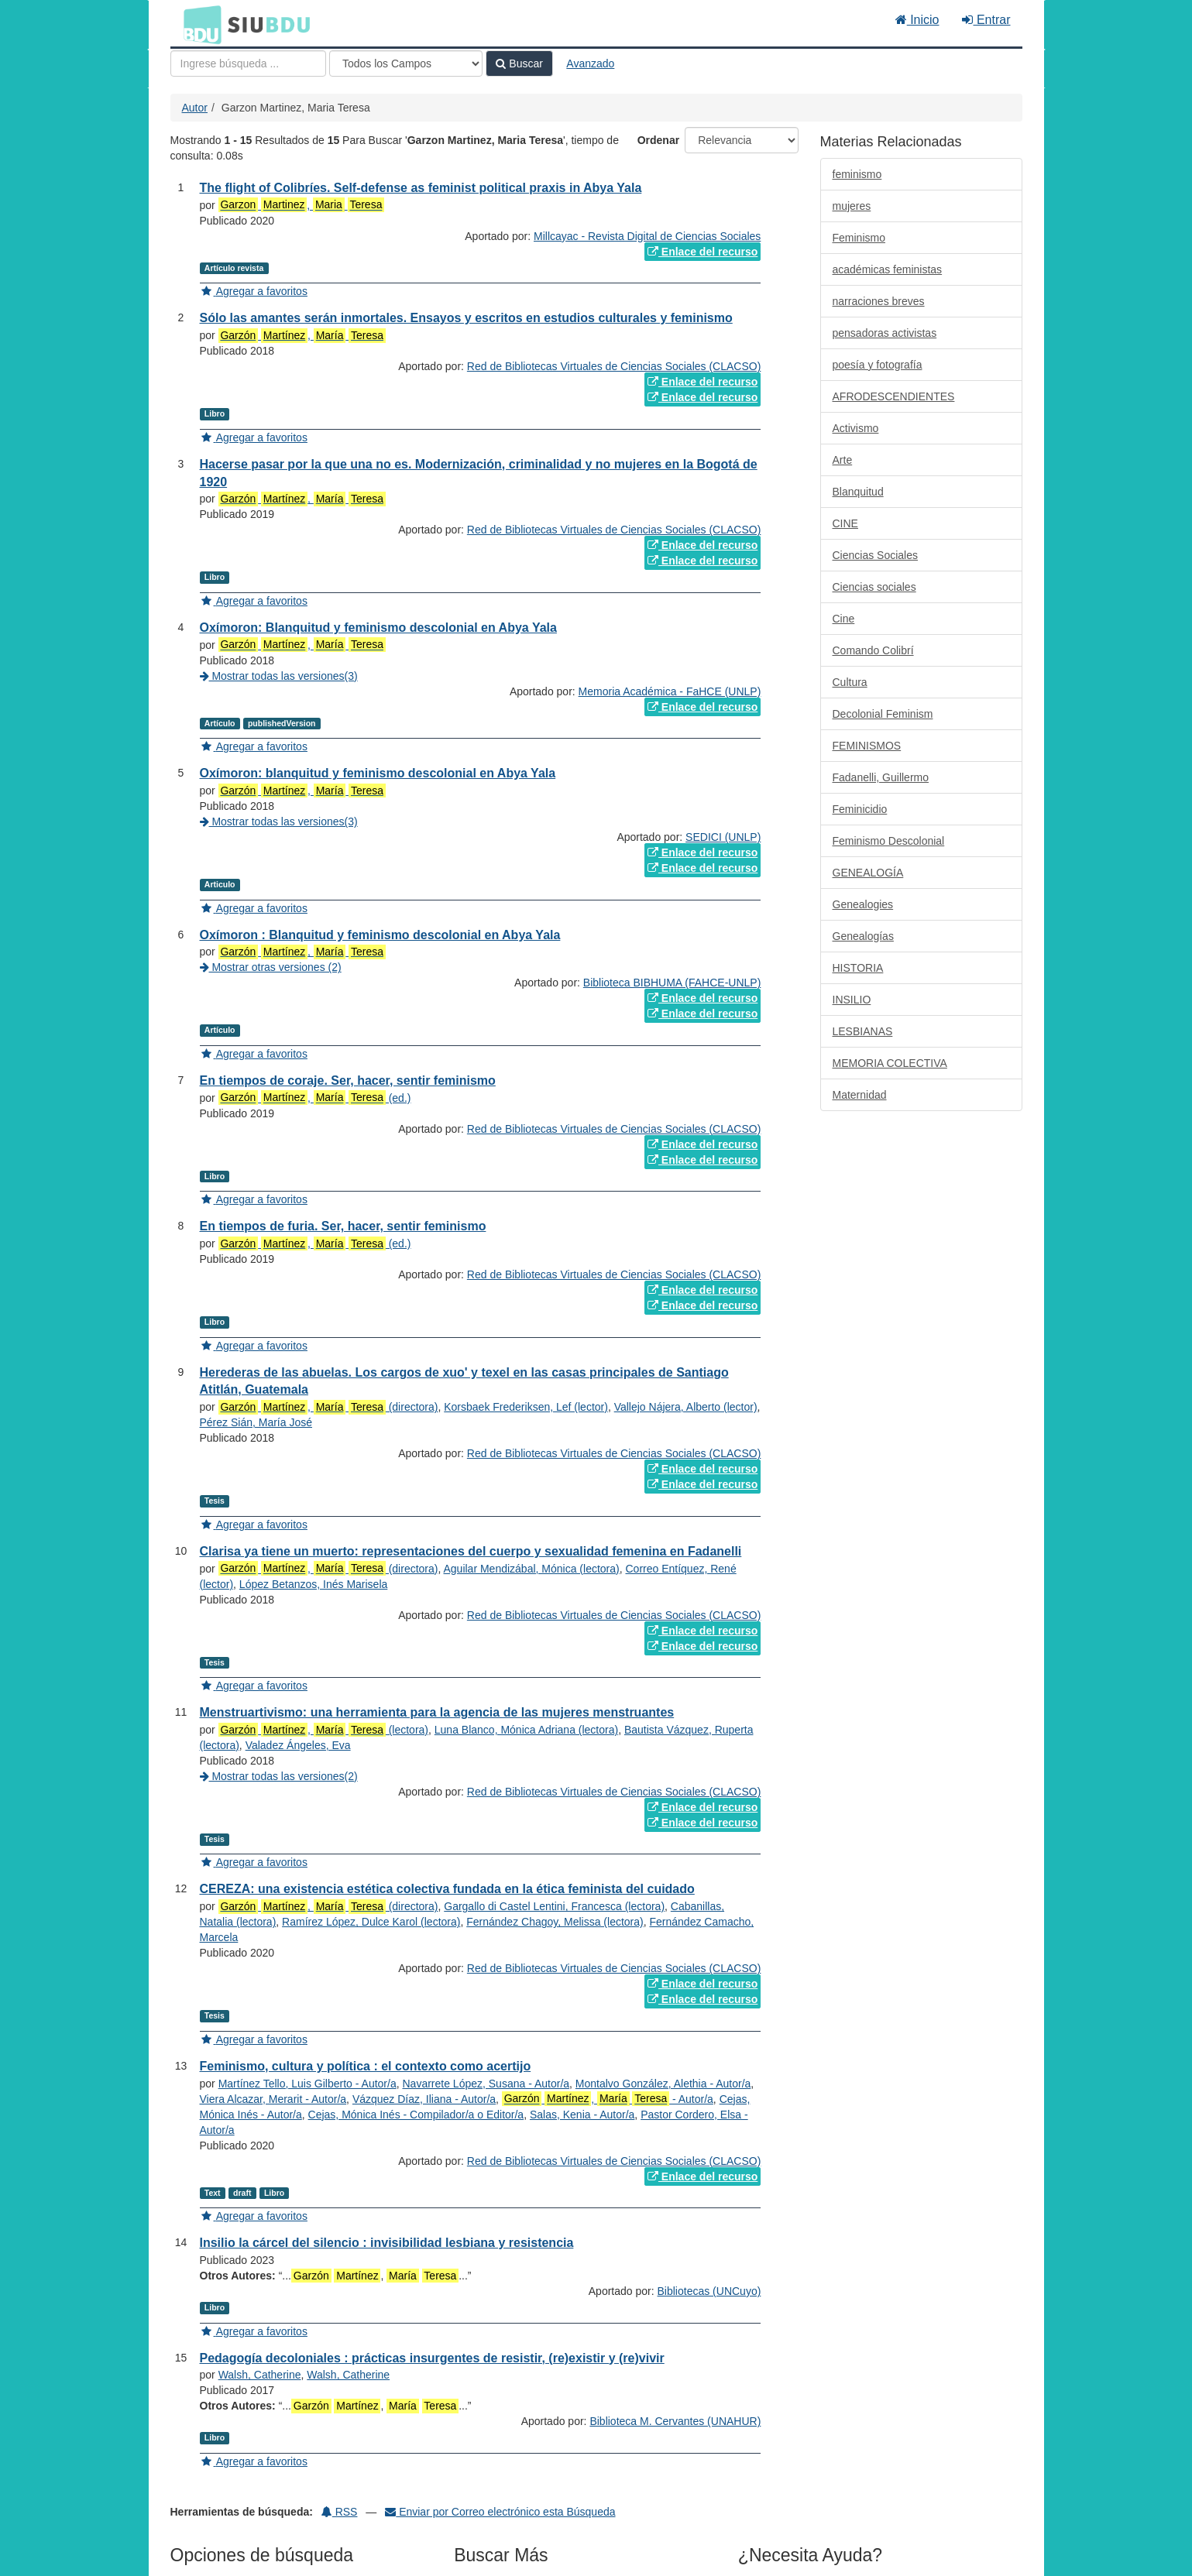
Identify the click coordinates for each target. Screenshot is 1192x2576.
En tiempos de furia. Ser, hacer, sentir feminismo (343, 1226)
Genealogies (863, 904)
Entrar (986, 19)
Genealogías (863, 936)
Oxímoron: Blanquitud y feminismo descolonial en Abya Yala (378, 627)
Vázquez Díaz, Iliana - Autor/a (424, 2099)
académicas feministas (888, 269)
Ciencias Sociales (876, 555)
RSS (339, 2512)
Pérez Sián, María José (256, 1422)
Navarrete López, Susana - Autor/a (485, 2083)
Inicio (917, 19)
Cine (844, 618)
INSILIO (852, 999)
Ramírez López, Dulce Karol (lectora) (371, 1922)
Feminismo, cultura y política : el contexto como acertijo (365, 2066)
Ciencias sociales (874, 587)
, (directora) (328, 1407)
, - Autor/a (607, 2098)
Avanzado (590, 63)
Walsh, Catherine (259, 2374)
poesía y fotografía (877, 364)
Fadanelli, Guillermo (881, 777)
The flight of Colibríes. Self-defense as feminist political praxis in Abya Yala (421, 187)
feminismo (857, 174)
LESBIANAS (863, 1031)
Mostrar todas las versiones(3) (279, 676)
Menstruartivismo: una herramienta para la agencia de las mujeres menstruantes (437, 1712)
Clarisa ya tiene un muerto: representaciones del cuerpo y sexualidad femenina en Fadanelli (471, 1551)
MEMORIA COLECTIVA (890, 1063)
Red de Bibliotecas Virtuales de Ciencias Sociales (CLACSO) (614, 366)
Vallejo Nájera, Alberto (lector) (685, 1407)
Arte (843, 460)
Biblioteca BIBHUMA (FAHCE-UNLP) (672, 982)
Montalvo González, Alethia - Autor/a (663, 2083)
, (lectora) (323, 1730)
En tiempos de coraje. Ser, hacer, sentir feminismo (348, 1080)
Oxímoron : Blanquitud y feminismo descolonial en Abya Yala (380, 935)
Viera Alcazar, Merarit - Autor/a (273, 2099)
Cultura (850, 682)
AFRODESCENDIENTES (894, 396)
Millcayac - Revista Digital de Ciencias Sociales (647, 236)
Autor (195, 107)
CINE (845, 523)
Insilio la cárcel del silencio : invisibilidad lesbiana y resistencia (387, 2242)
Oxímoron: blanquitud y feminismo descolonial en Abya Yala (378, 773)
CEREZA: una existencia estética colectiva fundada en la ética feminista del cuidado (447, 1888)
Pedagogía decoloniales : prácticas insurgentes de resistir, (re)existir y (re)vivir (432, 2358)
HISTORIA (858, 968)
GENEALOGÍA (868, 872)
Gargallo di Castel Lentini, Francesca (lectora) (554, 1906)
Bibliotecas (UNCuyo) (709, 2291)
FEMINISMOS (867, 745)
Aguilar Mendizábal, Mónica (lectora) (531, 1568)
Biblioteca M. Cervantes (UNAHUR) (675, 2421)
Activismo (856, 428)
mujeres (852, 206)
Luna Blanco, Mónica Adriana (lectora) (526, 1730)
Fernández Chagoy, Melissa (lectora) (555, 1922)
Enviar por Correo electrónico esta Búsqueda (500, 2512)
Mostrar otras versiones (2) (271, 967)
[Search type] (406, 63)
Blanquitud (858, 491)
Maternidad (860, 1095)
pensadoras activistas (885, 333)
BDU (198, 24)
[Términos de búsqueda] (248, 63)
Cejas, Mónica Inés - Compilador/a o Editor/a (416, 2114)
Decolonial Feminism (883, 714)
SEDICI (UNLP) (723, 837)
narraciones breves (879, 301)
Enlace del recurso (702, 251)
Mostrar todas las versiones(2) (279, 1776)
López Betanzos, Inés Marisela (313, 1584)
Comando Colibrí (873, 650)
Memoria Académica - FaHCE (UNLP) (670, 691)
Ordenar (658, 140)
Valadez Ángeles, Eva (298, 1745)
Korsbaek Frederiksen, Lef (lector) (526, 1407)
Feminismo (859, 238)
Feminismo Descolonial (889, 841)
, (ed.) (314, 1097)
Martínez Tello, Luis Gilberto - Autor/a (307, 2083)
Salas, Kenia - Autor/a (582, 2114)
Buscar (519, 63)
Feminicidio (860, 809)
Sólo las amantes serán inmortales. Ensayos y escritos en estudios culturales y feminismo (466, 317)
